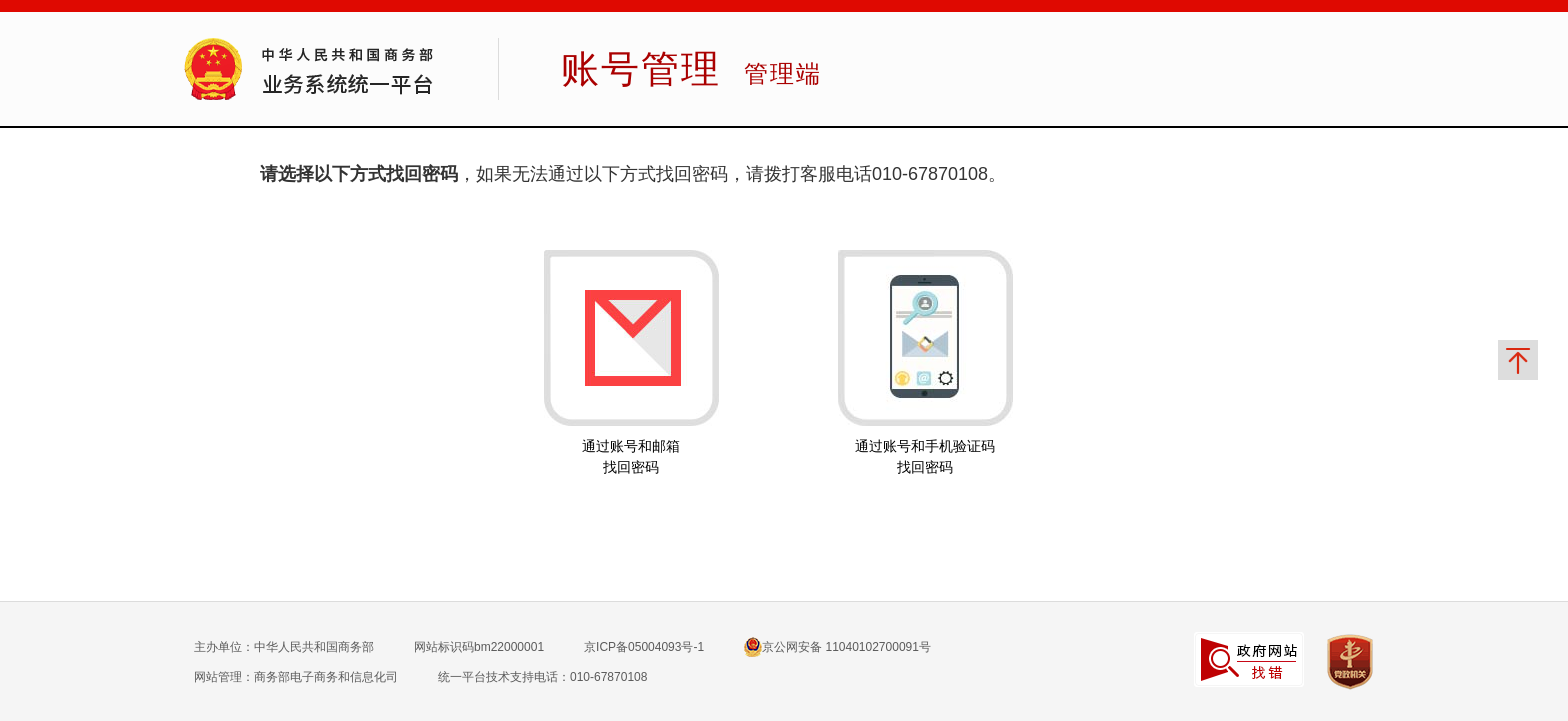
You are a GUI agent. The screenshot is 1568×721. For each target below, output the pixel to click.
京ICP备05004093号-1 (644, 647)
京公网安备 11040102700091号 (837, 647)
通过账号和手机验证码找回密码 (925, 456)
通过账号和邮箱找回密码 (631, 456)
